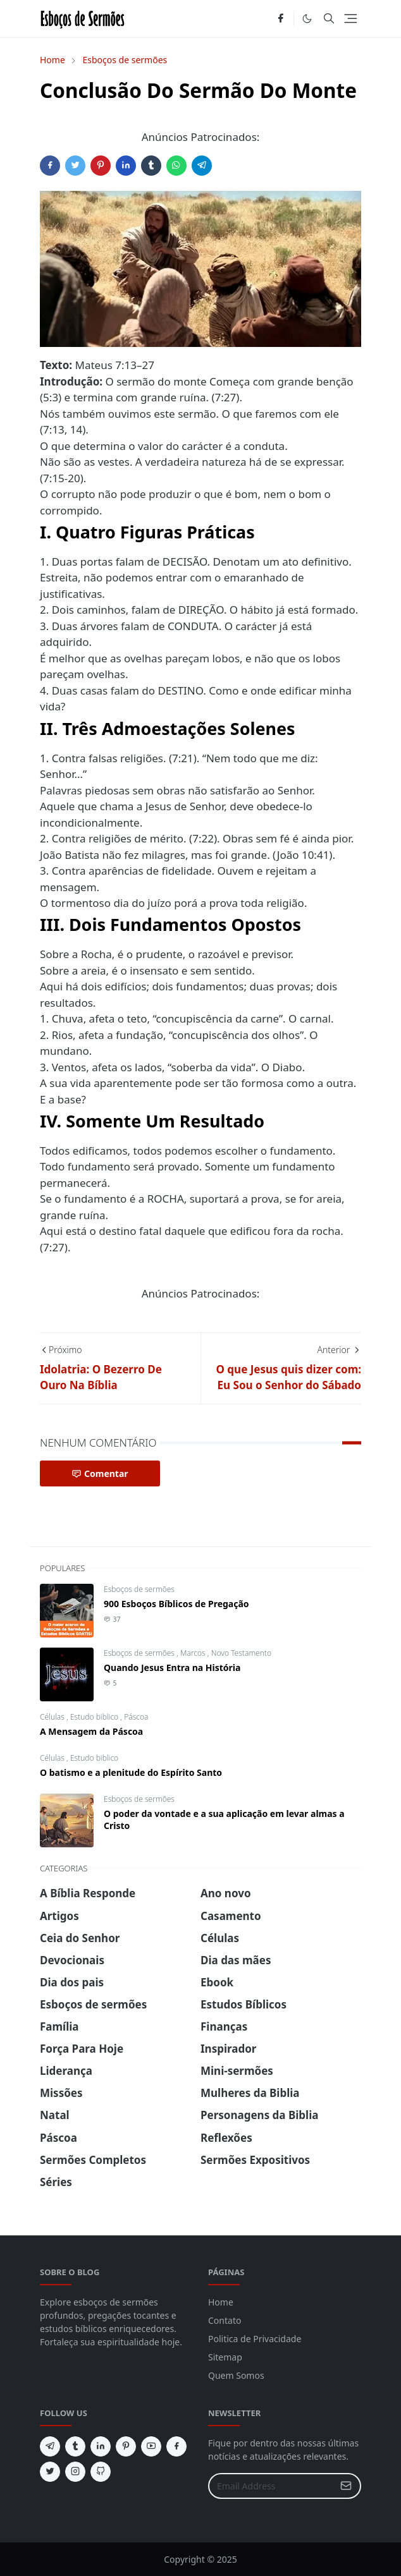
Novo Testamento (241, 1653)
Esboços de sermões (139, 1589)
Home (220, 2302)
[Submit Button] (346, 2486)
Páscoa (136, 1716)
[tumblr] (75, 2446)
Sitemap (225, 2357)
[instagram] (75, 2472)
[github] (100, 2472)
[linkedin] (100, 2446)
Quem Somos (236, 2375)
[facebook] (280, 19)
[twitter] (50, 2472)
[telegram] (50, 2446)
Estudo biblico (95, 1716)
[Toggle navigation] (350, 18)
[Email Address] (271, 2486)
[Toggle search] (329, 18)
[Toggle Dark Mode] (307, 18)
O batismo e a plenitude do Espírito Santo (131, 1772)
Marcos (193, 1653)
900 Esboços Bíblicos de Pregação (176, 1604)
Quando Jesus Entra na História (172, 1668)
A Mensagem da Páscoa (91, 1731)
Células (53, 1716)
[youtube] (151, 2446)
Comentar (99, 1473)
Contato (224, 2320)
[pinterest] (126, 2446)
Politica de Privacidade (254, 2339)
